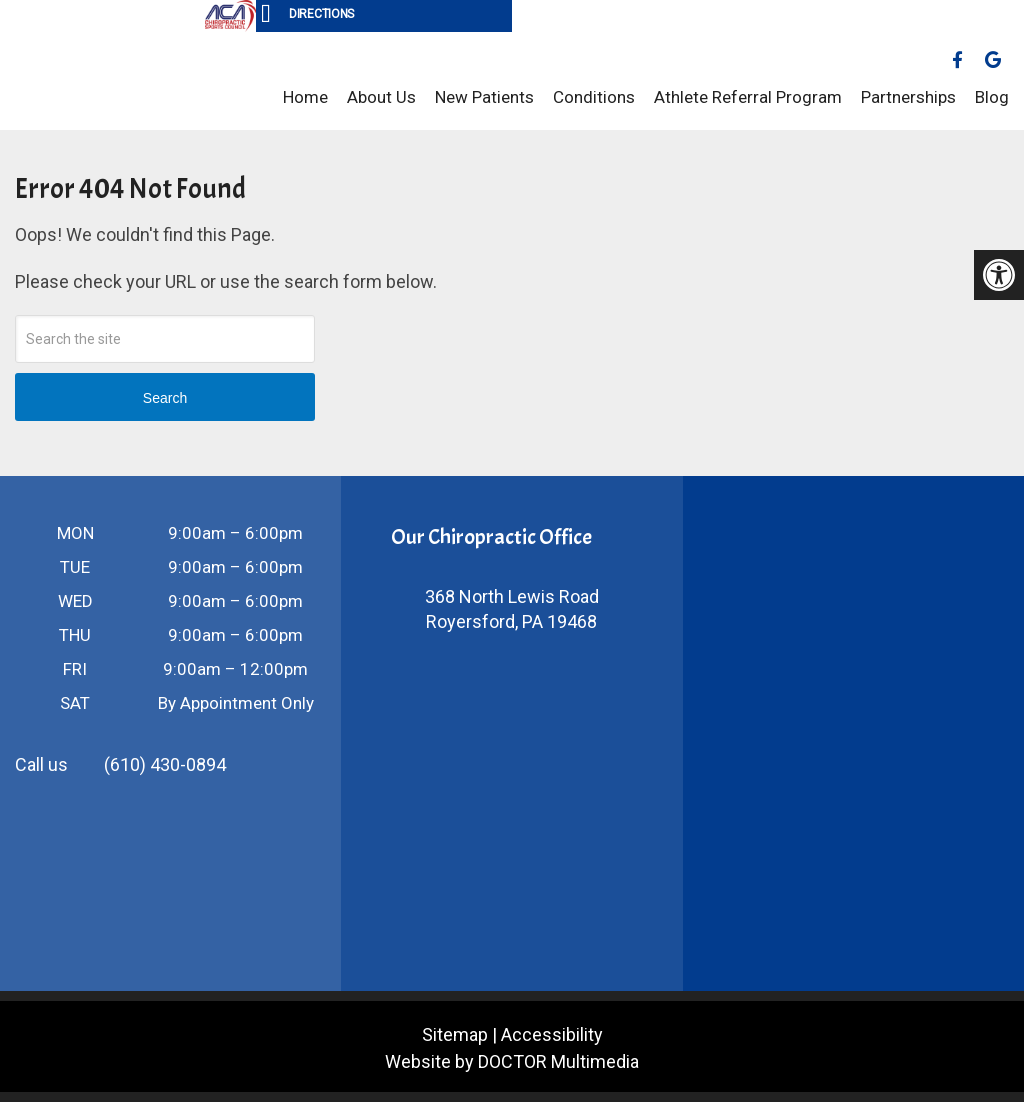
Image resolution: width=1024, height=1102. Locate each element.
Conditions (594, 97)
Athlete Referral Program (748, 97)
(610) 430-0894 (165, 764)
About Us (381, 97)
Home (305, 97)
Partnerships (908, 97)
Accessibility (552, 1034)
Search (165, 398)
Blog (992, 97)
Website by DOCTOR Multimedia (512, 1061)
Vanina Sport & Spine (100, 81)
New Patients (484, 97)
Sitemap (455, 1034)
